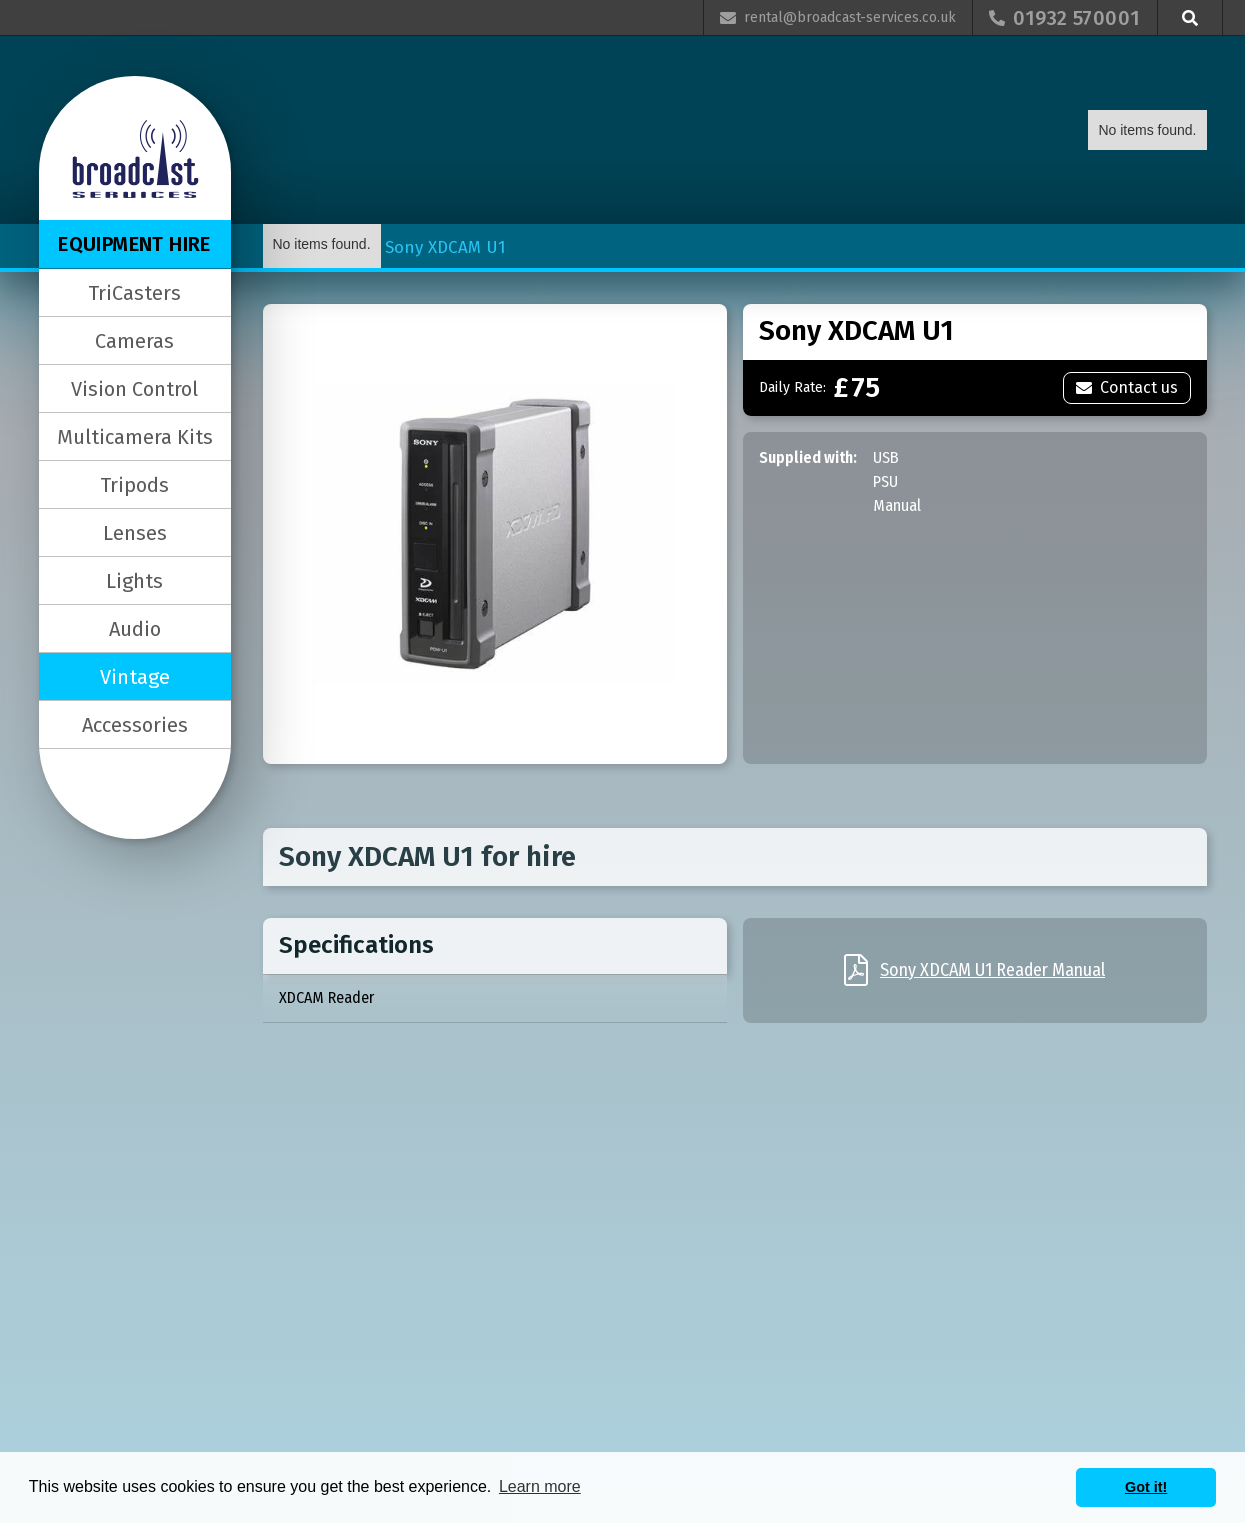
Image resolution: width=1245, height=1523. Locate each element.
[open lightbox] (495, 534)
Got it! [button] (1146, 1487)
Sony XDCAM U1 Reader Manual (992, 970)
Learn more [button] (540, 1486)
